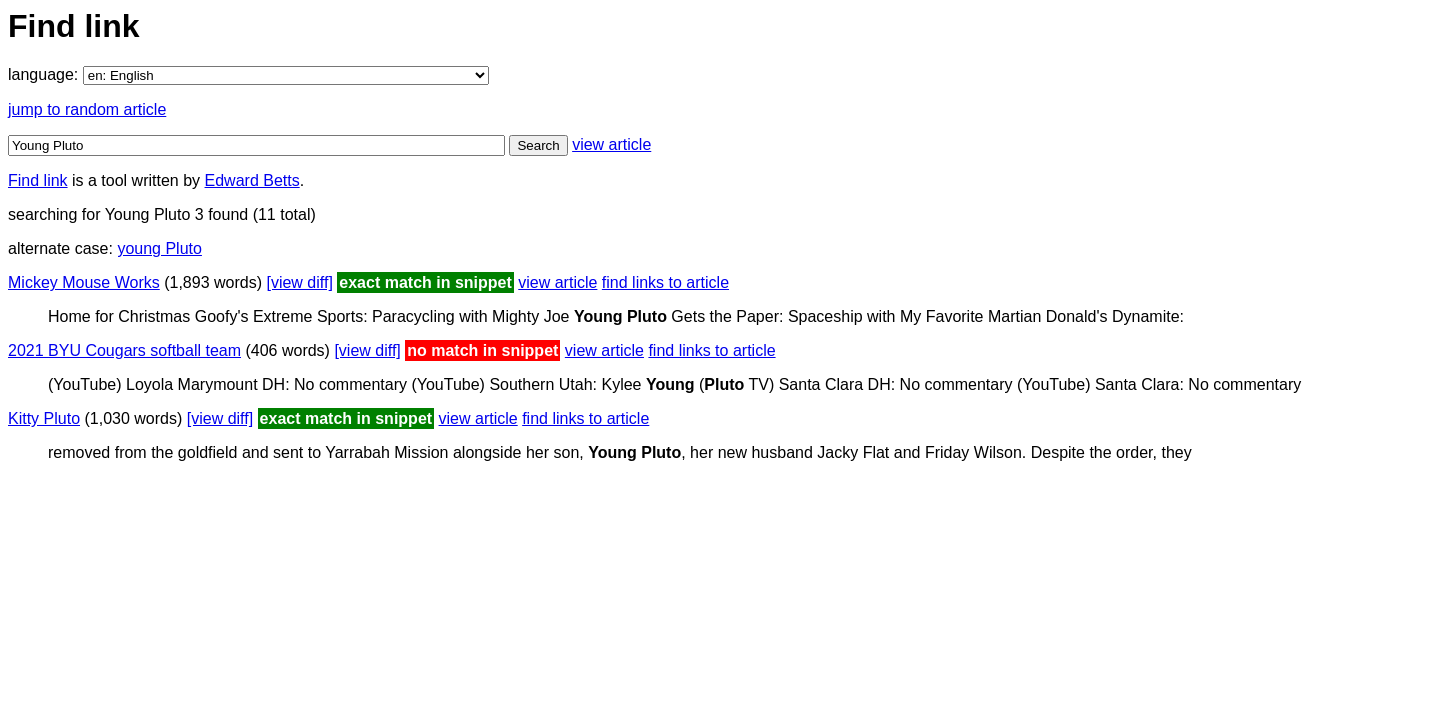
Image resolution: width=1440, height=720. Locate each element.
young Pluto (159, 248)
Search (538, 145)
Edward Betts (252, 180)
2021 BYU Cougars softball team (124, 350)
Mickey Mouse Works (84, 282)
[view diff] (299, 282)
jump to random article (87, 109)
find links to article (665, 282)
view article (611, 144)
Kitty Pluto (44, 418)
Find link (38, 180)
